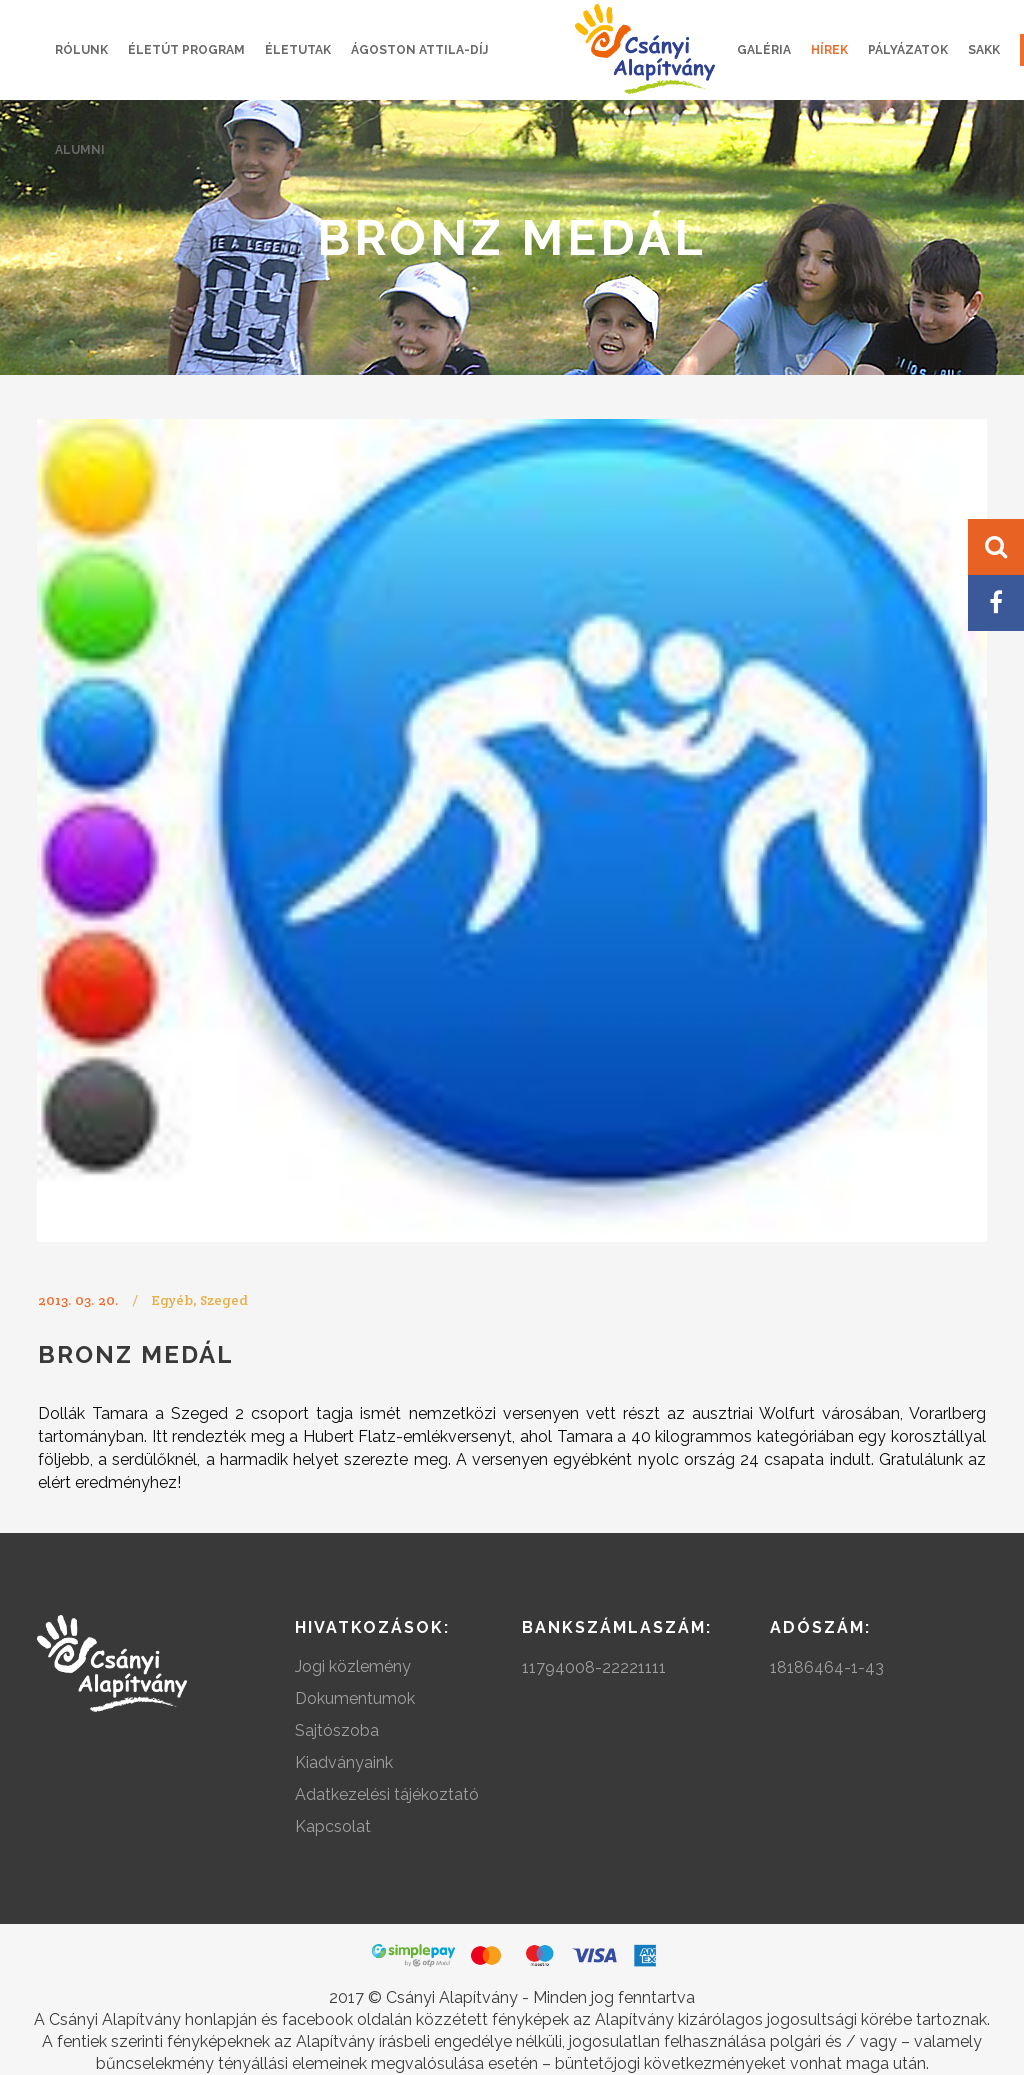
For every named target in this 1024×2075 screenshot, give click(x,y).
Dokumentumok (355, 1698)
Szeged (224, 1300)
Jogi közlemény (353, 1666)
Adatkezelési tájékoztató (387, 1794)
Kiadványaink (344, 1762)
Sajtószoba (337, 1730)
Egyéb (172, 1300)
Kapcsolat (333, 1826)
